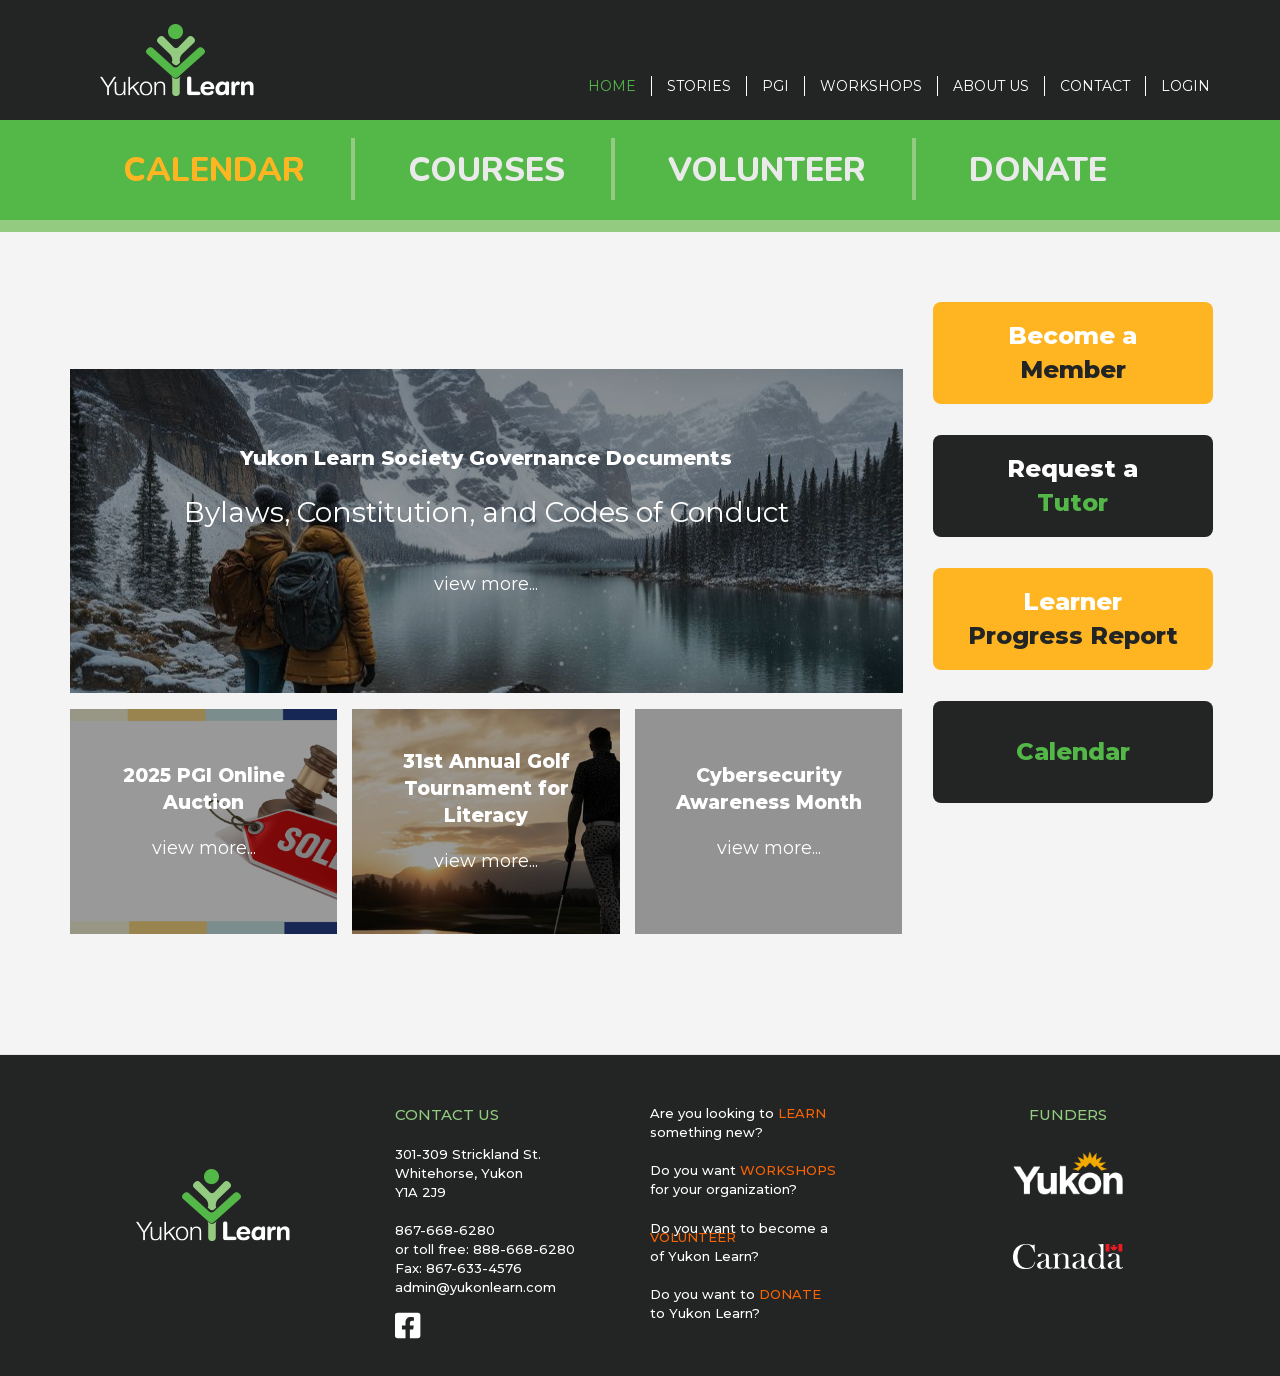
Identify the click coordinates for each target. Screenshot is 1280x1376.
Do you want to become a (739, 1232)
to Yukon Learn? (705, 1313)
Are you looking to (738, 1113)
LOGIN (1185, 86)
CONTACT (1095, 86)
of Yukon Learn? (704, 1256)
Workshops (871, 86)
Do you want (743, 1170)
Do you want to (735, 1294)
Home (612, 86)
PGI (775, 86)
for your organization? (723, 1189)
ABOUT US (991, 86)
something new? (706, 1132)
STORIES (699, 86)
